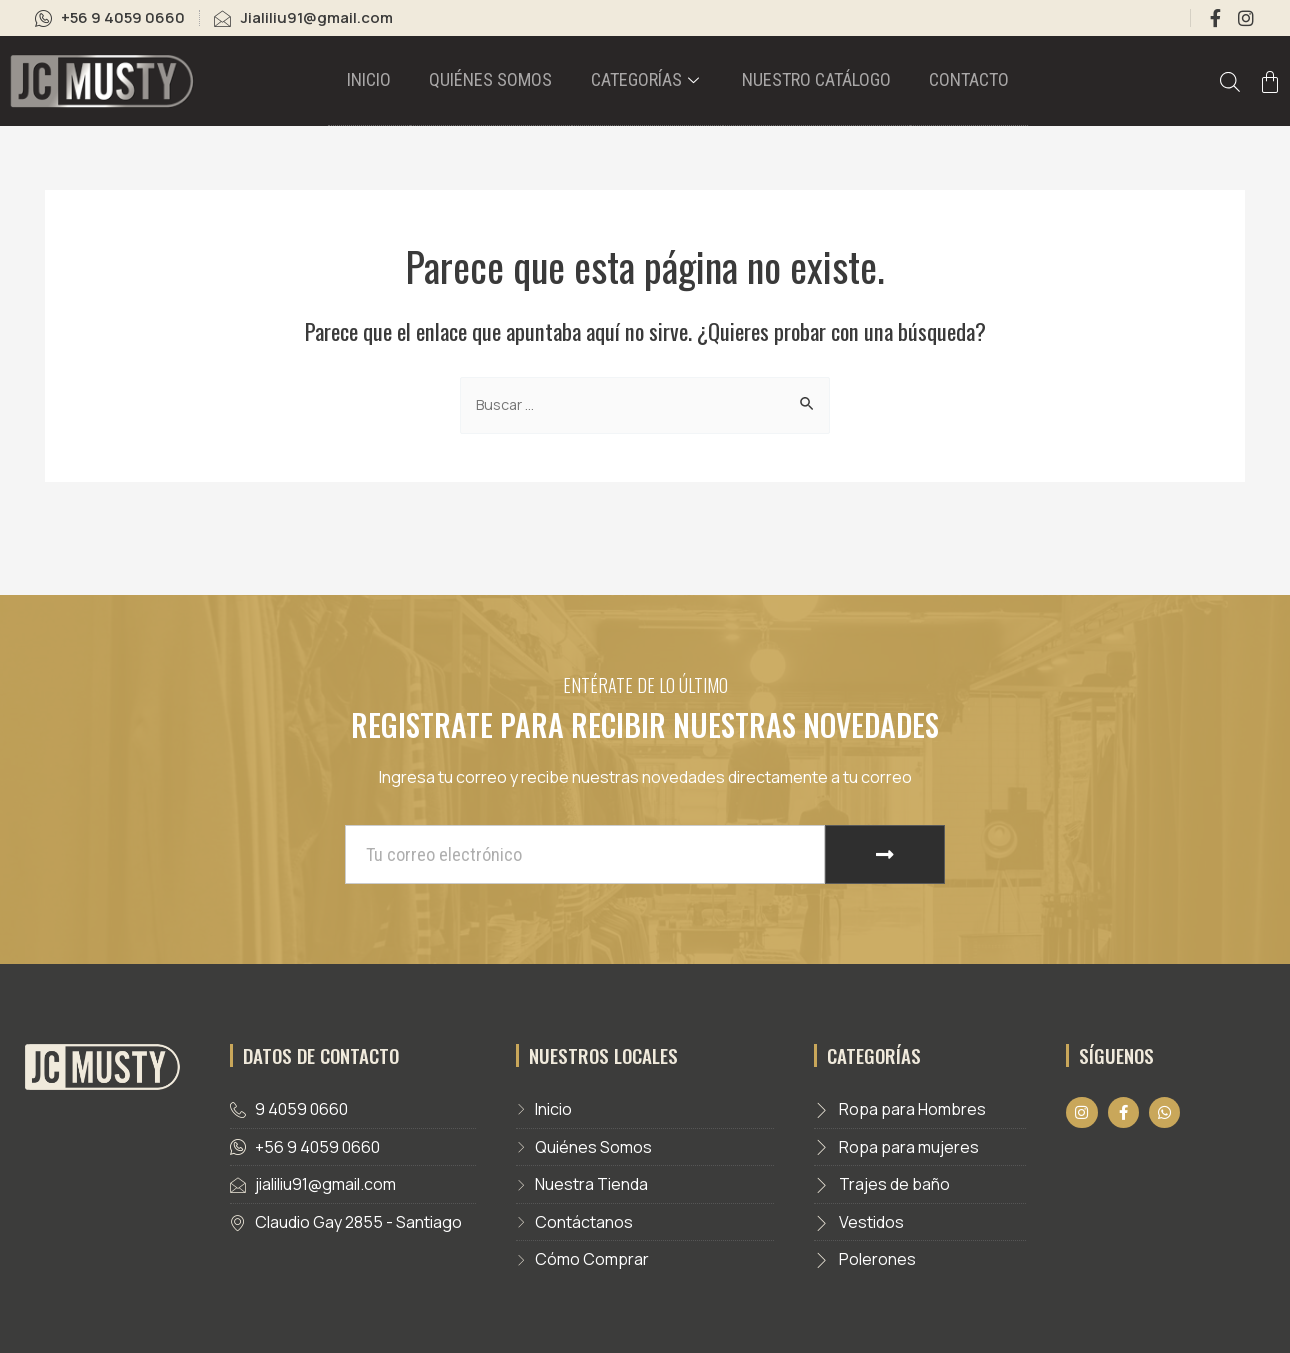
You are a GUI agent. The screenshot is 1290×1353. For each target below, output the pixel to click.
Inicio (408, 82)
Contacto (933, 82)
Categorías (649, 82)
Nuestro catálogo (799, 82)
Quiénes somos (512, 82)
